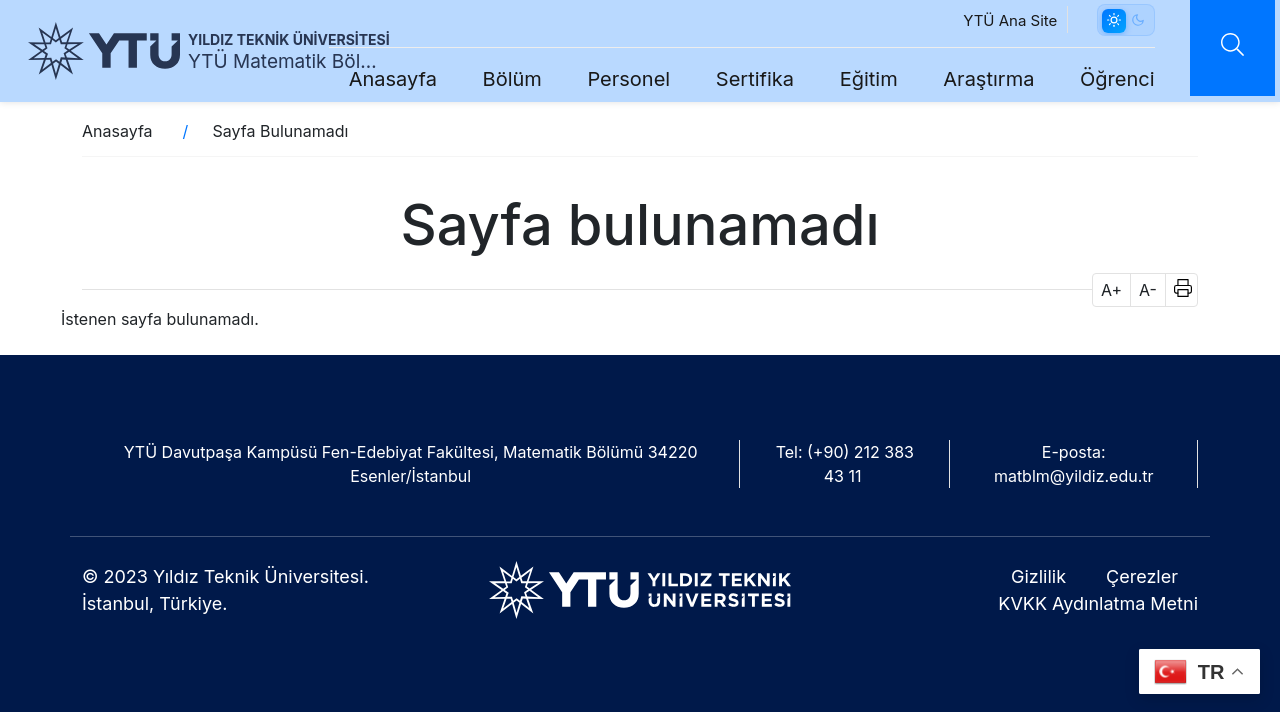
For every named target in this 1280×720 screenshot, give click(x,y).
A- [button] (1148, 290)
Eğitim (857, 79)
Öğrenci (1105, 79)
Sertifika (743, 79)
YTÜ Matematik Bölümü (286, 61)
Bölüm (500, 79)
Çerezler (1142, 576)
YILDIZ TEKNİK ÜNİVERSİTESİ (289, 39)
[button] (1176, 290)
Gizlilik (1038, 576)
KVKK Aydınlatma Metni (1098, 603)
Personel (617, 79)
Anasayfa (381, 79)
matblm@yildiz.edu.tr (1074, 476)
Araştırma (977, 79)
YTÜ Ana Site (999, 20)
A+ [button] (1111, 290)
